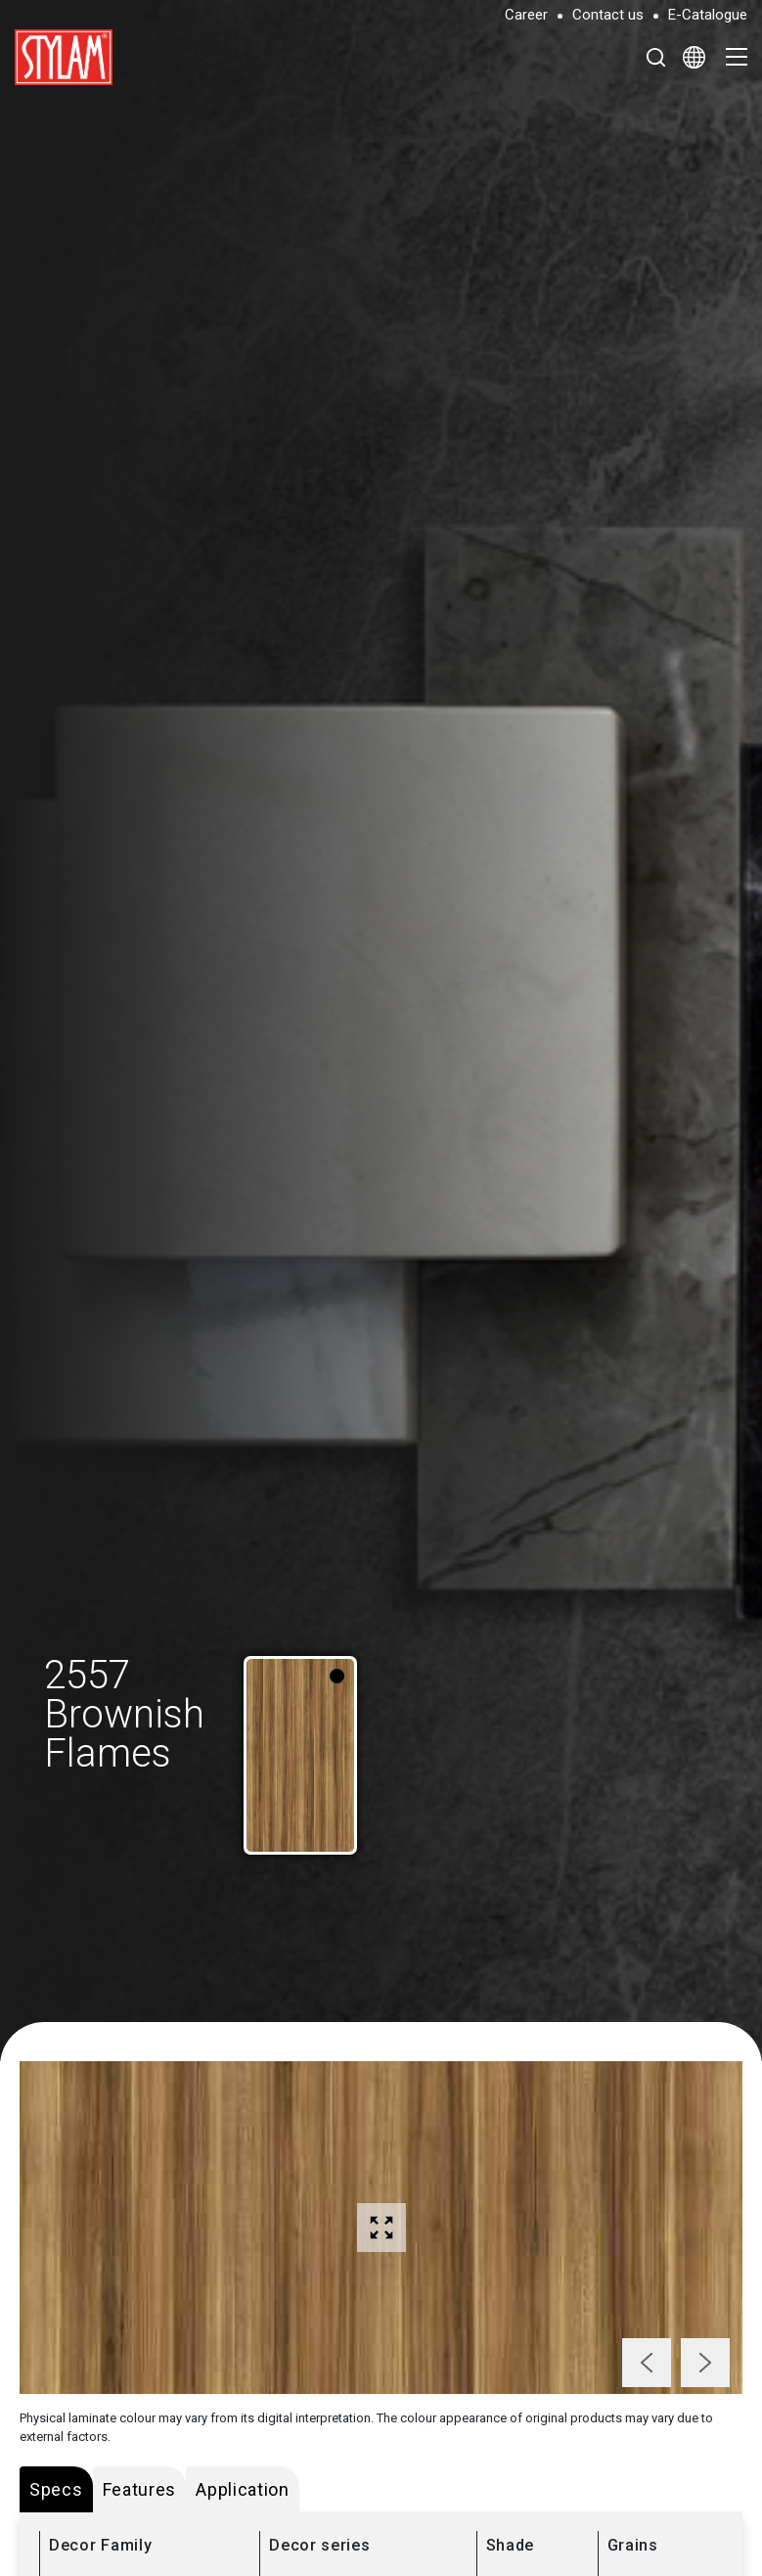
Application (243, 2489)
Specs (56, 2489)
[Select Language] (694, 56)
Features (140, 2489)
